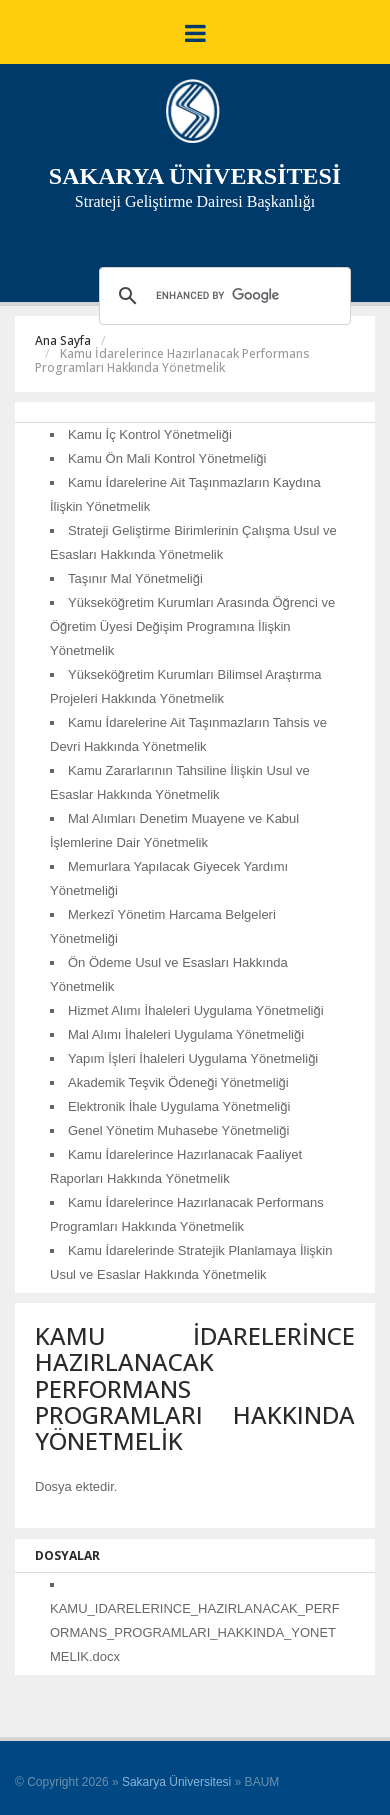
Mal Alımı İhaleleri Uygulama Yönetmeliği (186, 1034)
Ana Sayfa (63, 340)
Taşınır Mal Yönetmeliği (135, 578)
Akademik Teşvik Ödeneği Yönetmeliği (178, 1082)
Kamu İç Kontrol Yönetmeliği (150, 434)
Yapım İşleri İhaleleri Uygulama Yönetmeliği (193, 1058)
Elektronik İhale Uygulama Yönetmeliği (179, 1106)
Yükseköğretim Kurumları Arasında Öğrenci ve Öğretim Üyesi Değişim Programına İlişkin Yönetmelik (192, 626)
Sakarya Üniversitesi (176, 1782)
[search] (222, 296)
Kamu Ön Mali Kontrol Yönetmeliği (167, 458)
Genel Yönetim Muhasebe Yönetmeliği (178, 1130)
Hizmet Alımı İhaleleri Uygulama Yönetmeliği (196, 1010)
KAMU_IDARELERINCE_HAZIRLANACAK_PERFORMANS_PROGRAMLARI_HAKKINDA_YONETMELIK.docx (195, 1632)
